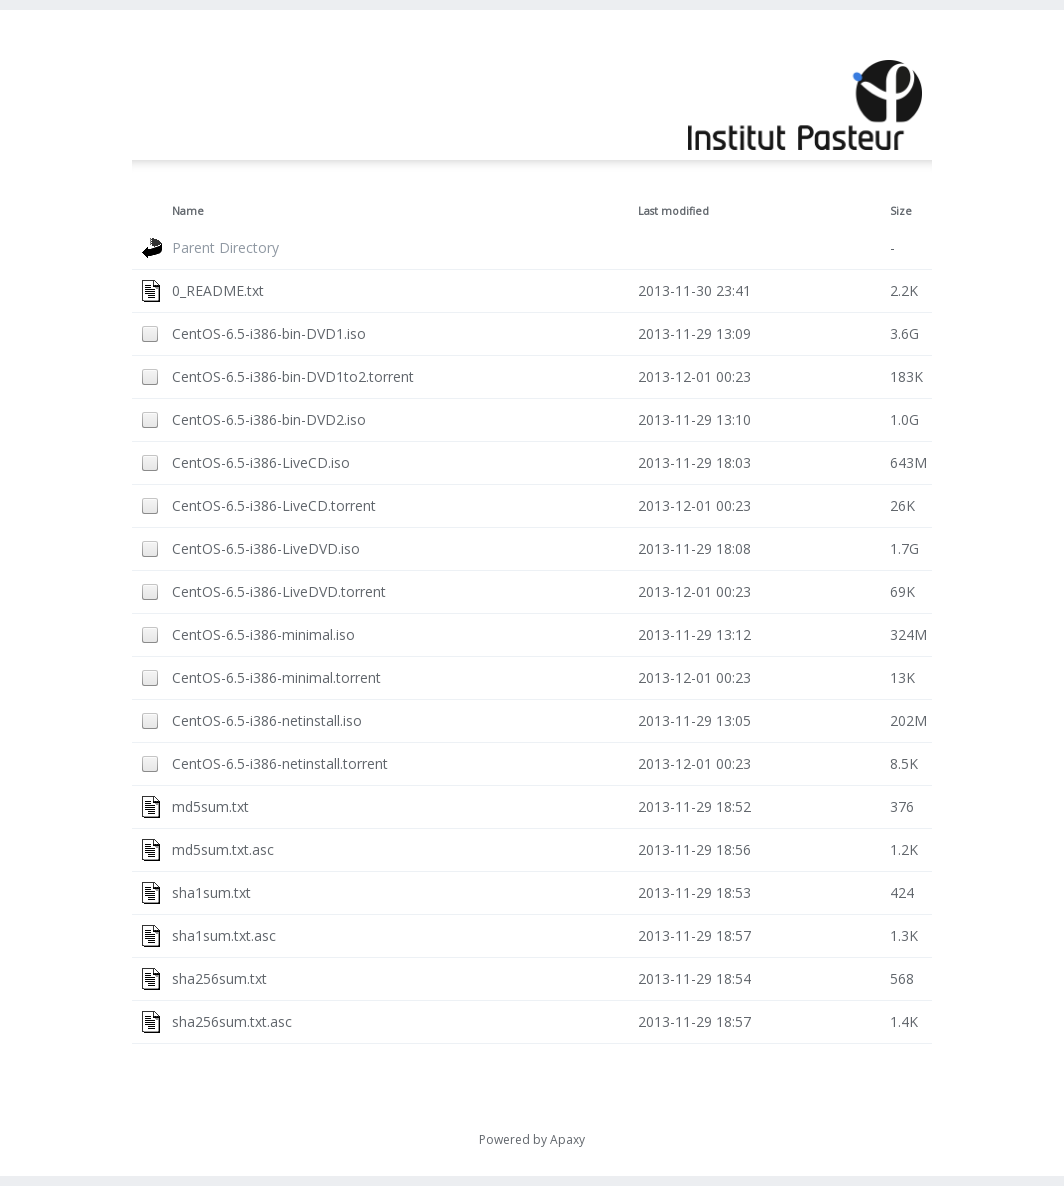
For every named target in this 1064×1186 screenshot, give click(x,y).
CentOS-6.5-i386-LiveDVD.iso (266, 548)
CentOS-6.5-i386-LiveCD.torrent (274, 505)
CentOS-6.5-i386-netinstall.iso (267, 720)
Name (188, 211)
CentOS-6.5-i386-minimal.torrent (276, 677)
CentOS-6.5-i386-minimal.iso (263, 634)
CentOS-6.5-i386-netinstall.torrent (280, 763)
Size (901, 211)
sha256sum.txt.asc (232, 1021)
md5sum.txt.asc (223, 849)
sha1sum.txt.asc (224, 935)
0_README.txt (218, 290)
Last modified (673, 211)
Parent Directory (225, 247)
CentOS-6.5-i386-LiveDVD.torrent (279, 591)
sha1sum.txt (211, 892)
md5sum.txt (210, 806)
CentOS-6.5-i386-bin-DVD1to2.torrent (293, 376)
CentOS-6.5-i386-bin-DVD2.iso (269, 419)
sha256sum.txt (219, 978)
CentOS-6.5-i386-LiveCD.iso (261, 462)
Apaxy (567, 1139)
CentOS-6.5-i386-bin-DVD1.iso (269, 333)
